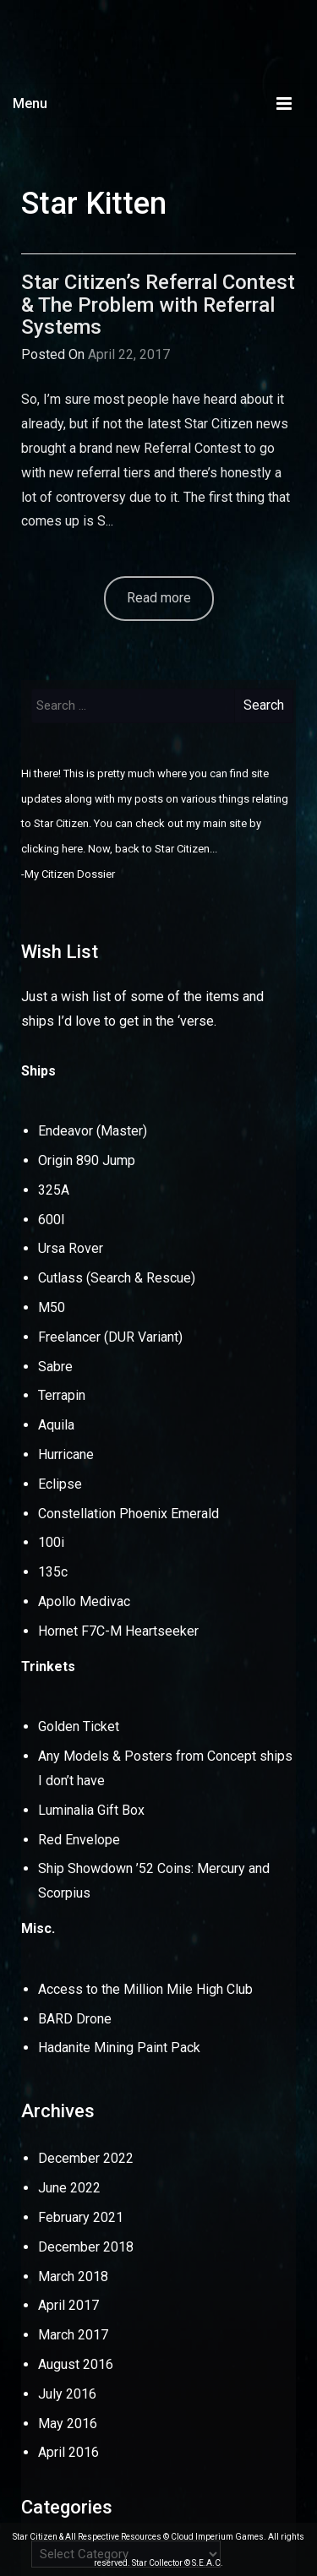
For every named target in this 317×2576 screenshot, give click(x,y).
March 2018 (73, 2276)
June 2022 (69, 2188)
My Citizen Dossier (70, 874)
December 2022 (86, 2158)
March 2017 (73, 2335)
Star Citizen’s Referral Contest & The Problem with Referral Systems (158, 304)
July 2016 (67, 2394)
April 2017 (68, 2305)
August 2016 (75, 2364)
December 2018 (86, 2247)
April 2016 (68, 2452)
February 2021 (80, 2217)
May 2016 (67, 2423)
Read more (159, 598)
